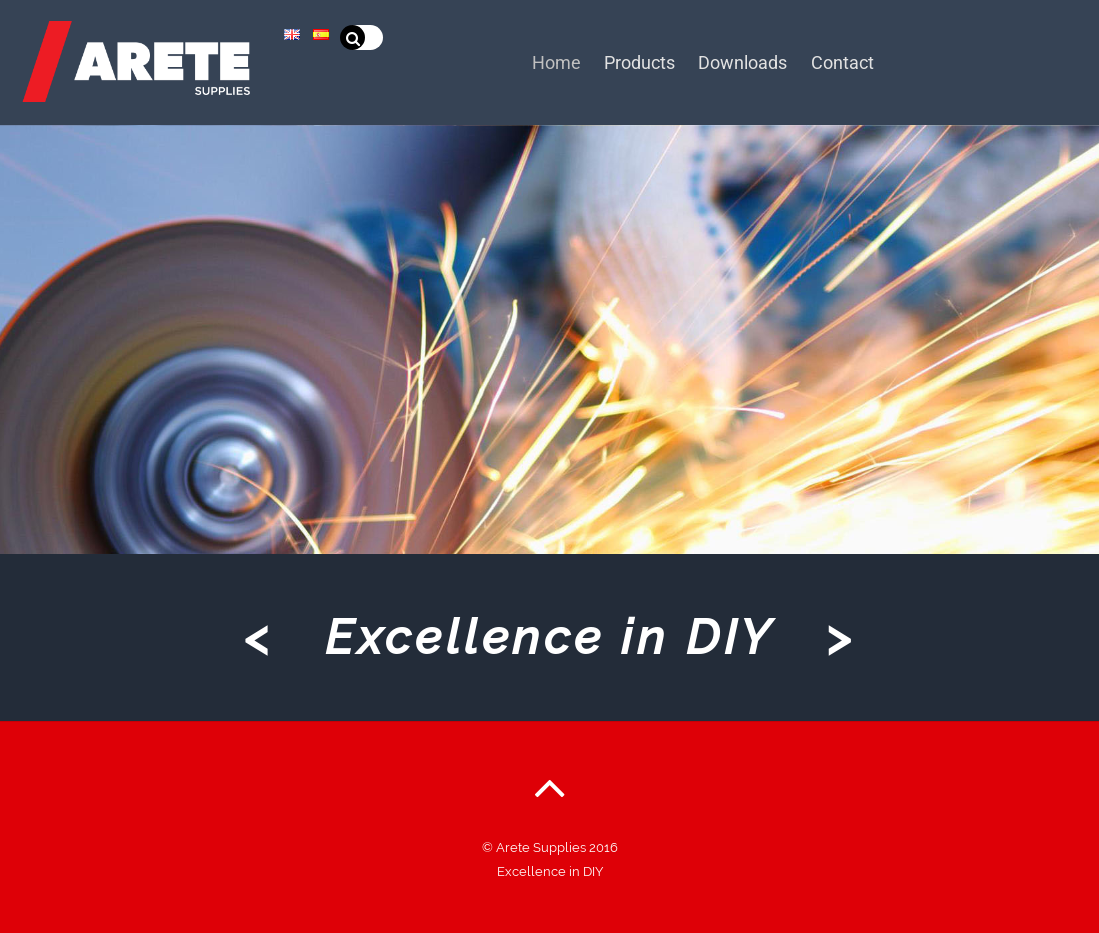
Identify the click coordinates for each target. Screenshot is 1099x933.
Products (648, 60)
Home (559, 60)
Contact (862, 60)
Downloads (757, 60)
